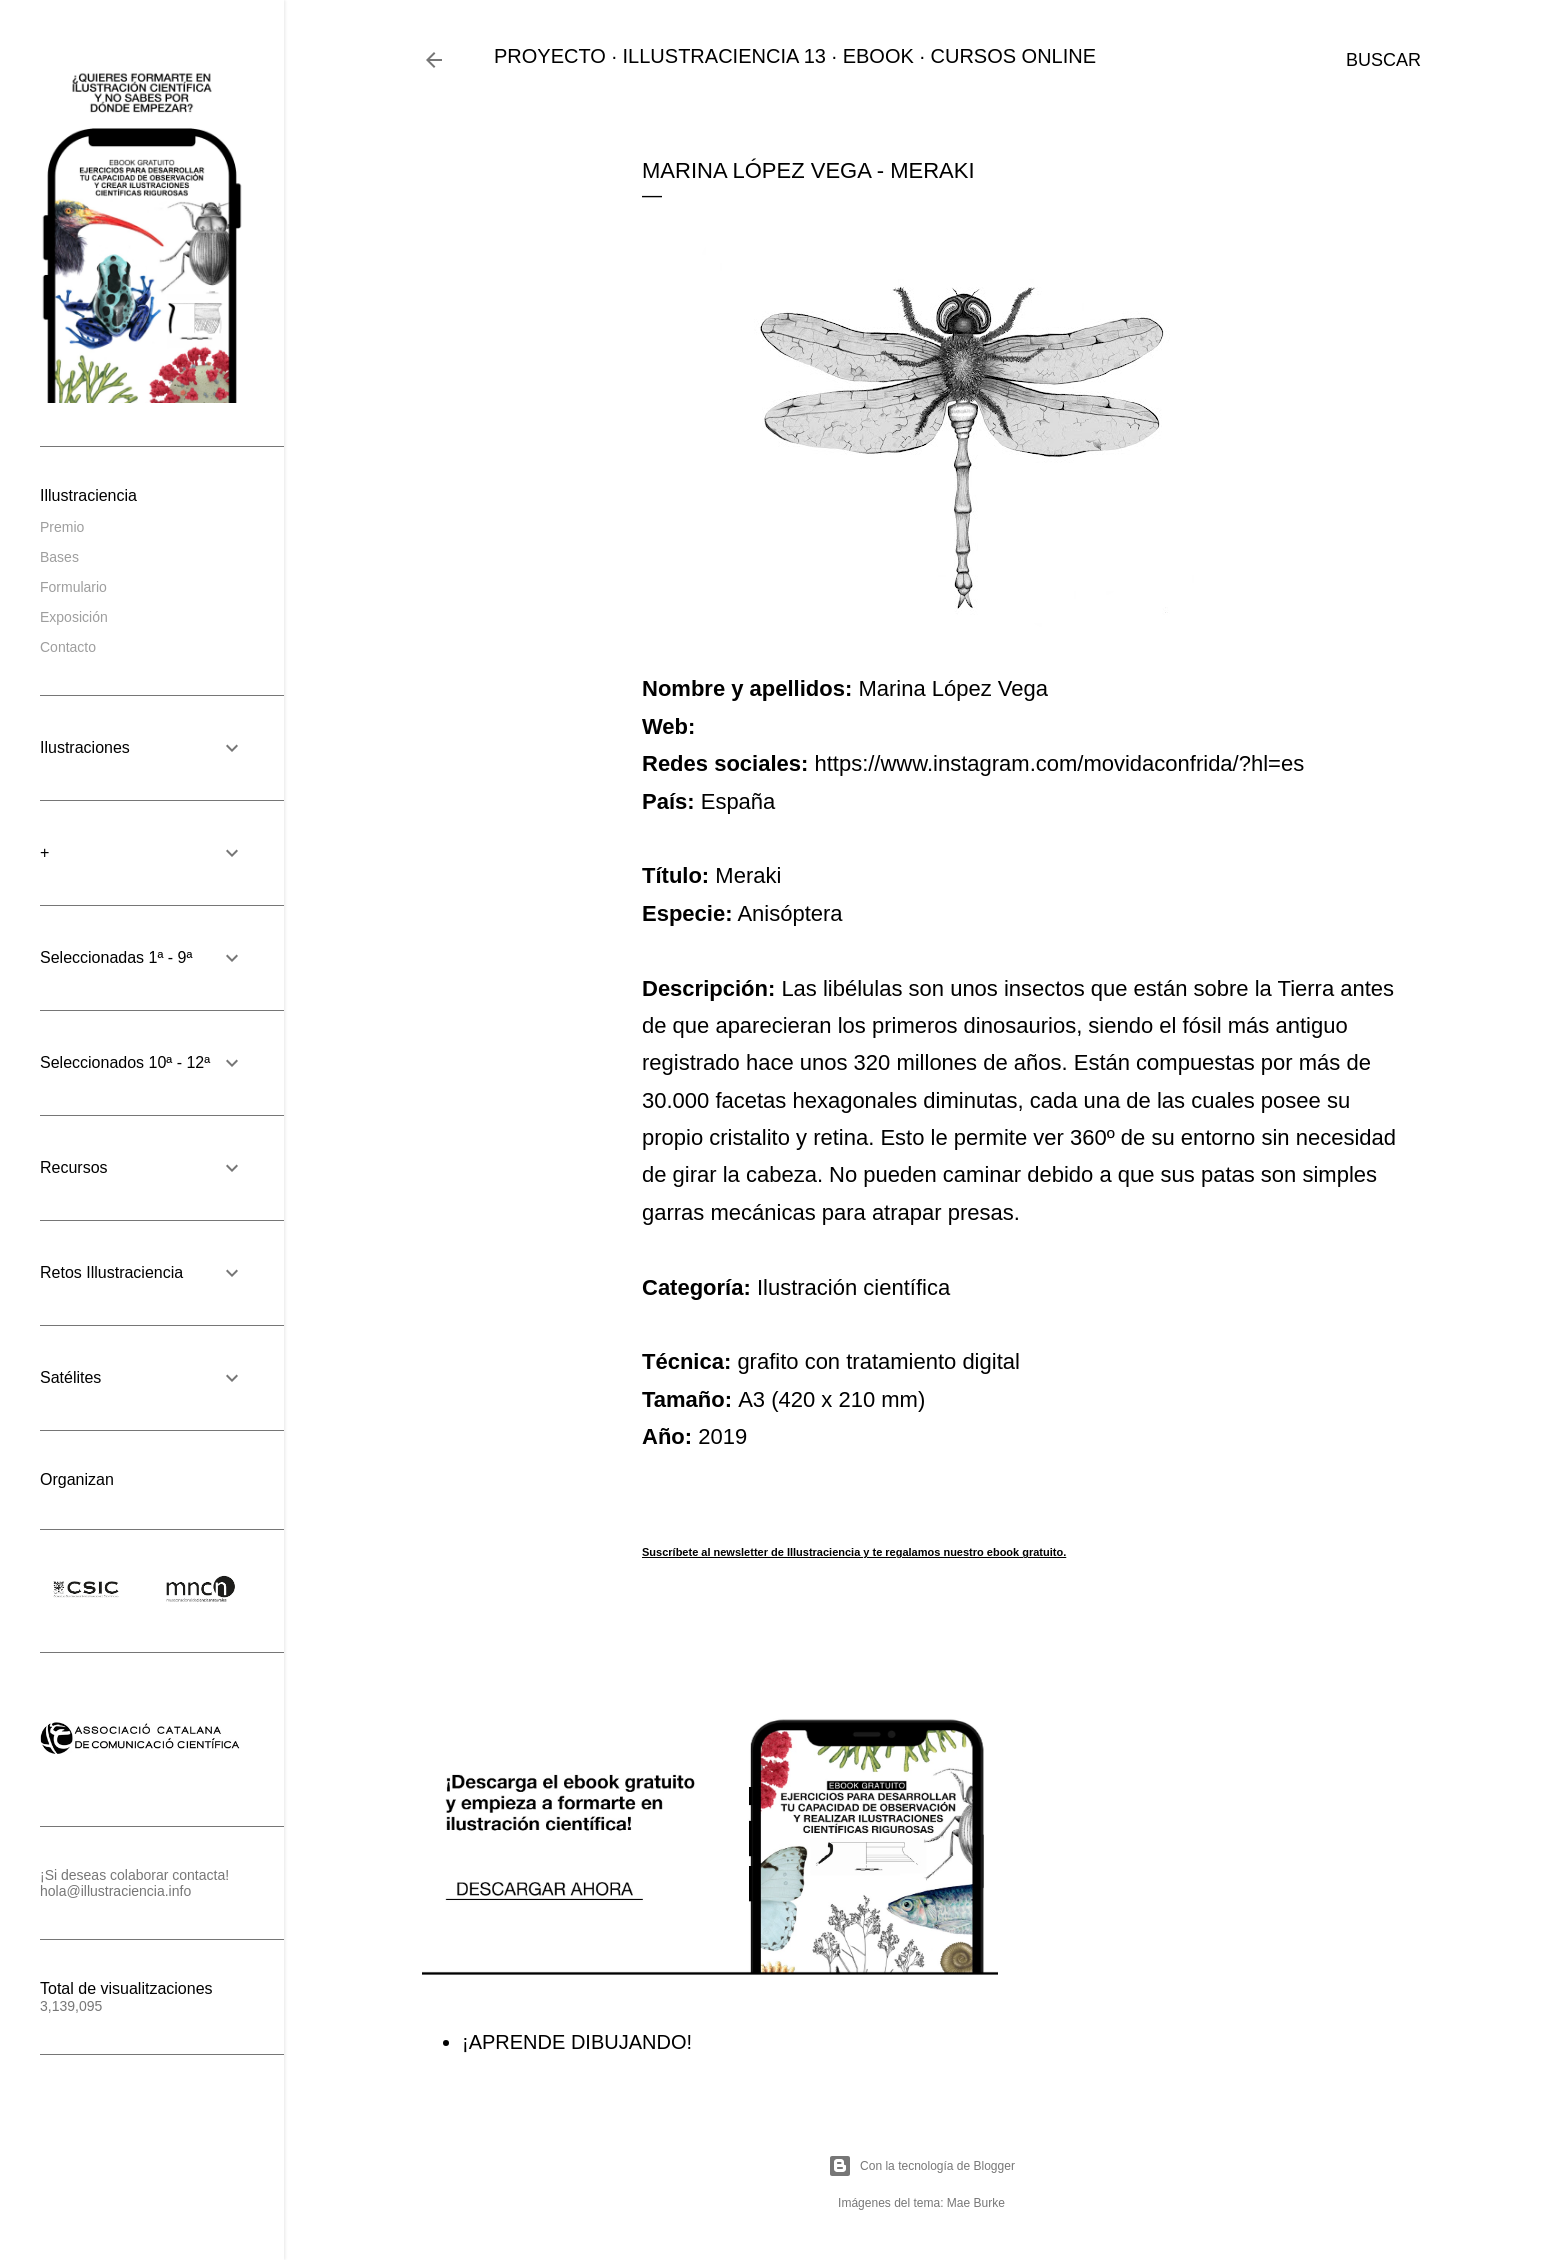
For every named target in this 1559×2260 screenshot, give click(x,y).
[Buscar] (1383, 60)
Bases (59, 557)
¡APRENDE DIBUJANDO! (577, 2042)
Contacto (68, 647)
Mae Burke (976, 2203)
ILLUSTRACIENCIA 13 (724, 56)
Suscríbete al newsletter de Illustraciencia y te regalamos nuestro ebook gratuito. (854, 1552)
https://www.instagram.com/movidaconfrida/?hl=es (1059, 763)
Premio (62, 527)
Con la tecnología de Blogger (921, 2166)
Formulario (73, 587)
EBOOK (878, 56)
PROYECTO (550, 56)
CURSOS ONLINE (1014, 56)
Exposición (74, 617)
